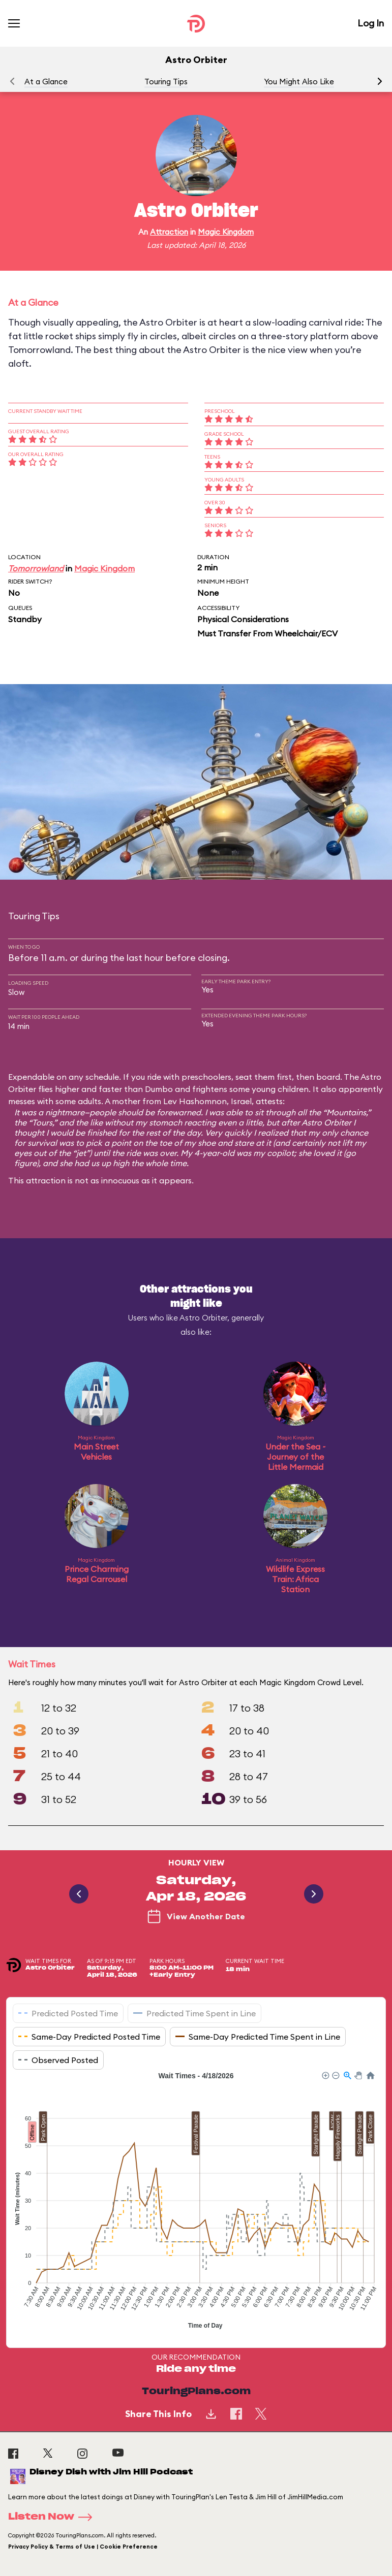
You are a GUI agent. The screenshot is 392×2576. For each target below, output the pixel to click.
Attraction (169, 232)
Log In (370, 23)
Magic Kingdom (226, 232)
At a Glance (46, 81)
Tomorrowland (36, 568)
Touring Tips (166, 81)
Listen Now (53, 2517)
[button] (380, 81)
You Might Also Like (299, 81)
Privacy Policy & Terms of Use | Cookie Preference (83, 2546)
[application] (196, 2202)
